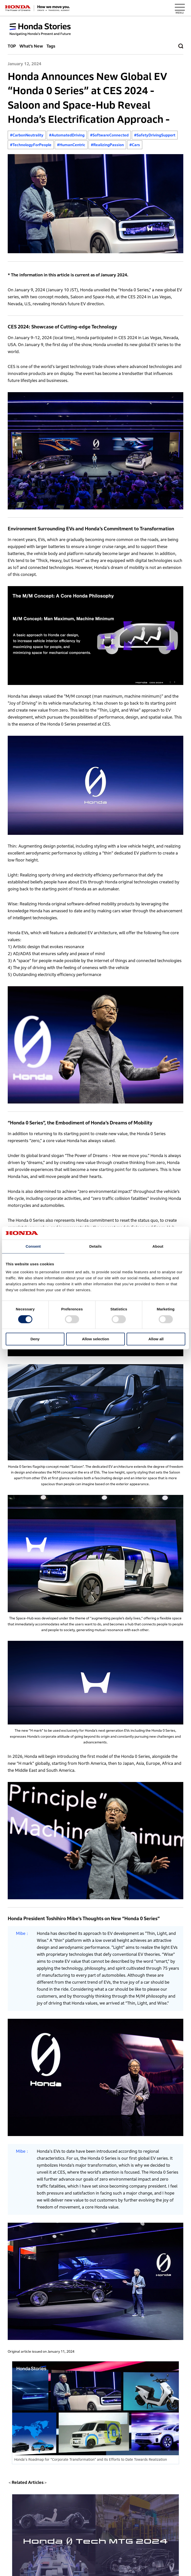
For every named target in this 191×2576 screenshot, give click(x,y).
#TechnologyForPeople (30, 145)
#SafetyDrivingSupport (154, 135)
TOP (12, 46)
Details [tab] (95, 1246)
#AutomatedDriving (67, 135)
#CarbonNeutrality (27, 135)
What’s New (31, 46)
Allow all (156, 1339)
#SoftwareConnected (109, 135)
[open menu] (180, 8)
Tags (51, 46)
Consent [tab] (33, 1246)
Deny (35, 1339)
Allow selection (95, 1339)
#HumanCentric (71, 145)
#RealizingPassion (107, 145)
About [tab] (157, 1246)
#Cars (134, 145)
